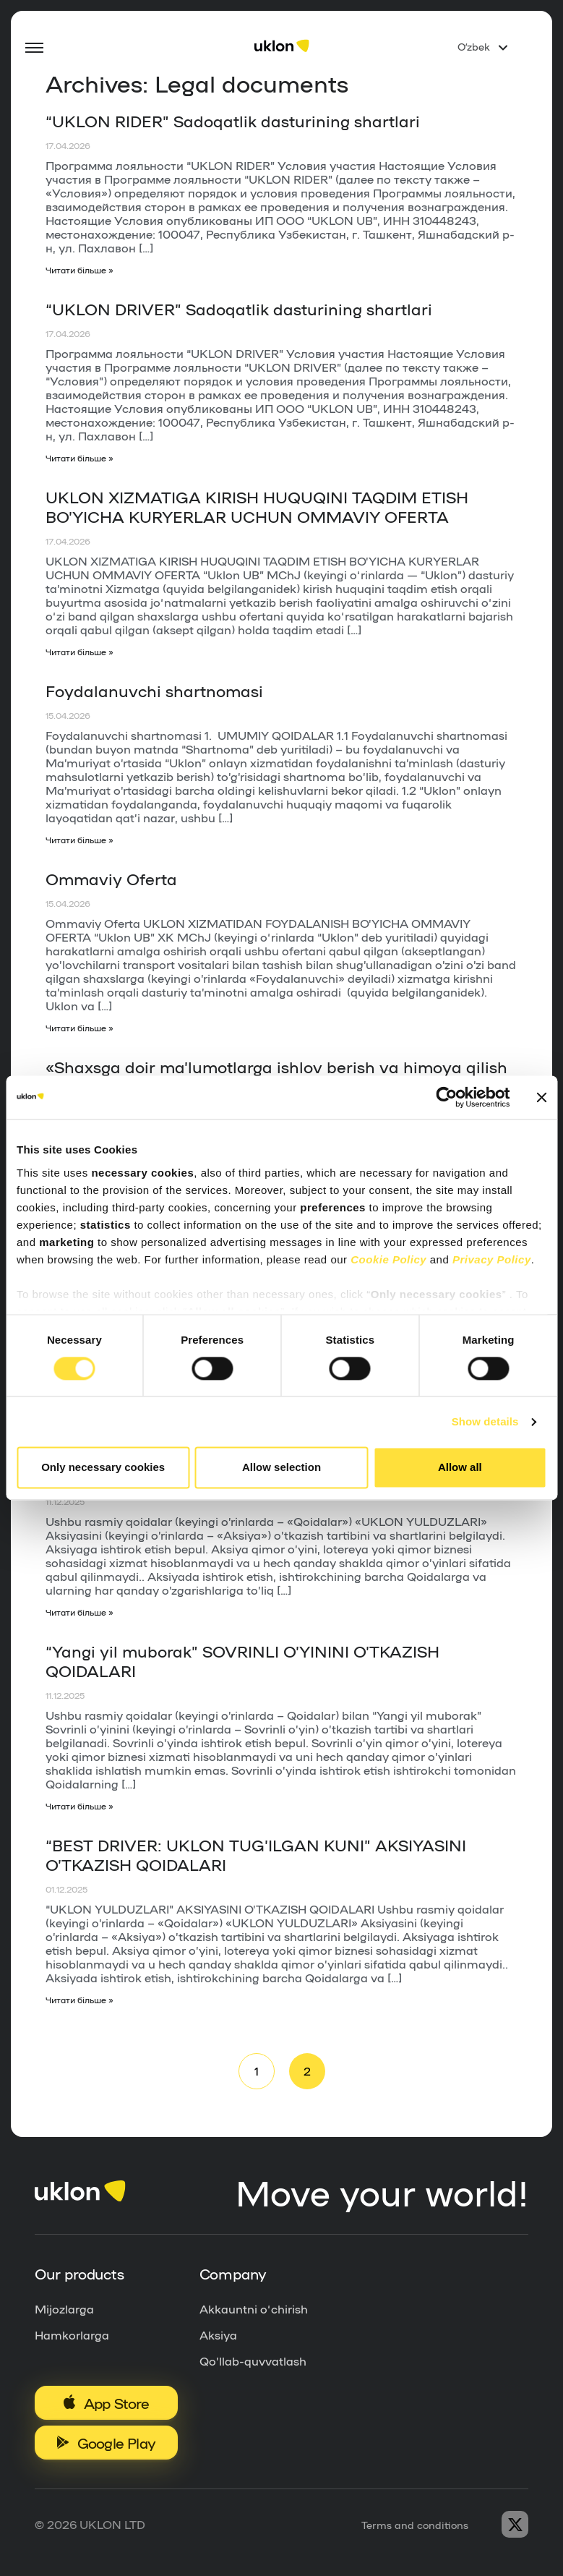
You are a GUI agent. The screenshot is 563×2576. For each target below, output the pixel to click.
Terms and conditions (414, 2527)
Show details (485, 1421)
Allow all (460, 1468)
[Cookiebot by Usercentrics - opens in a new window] (446, 1097)
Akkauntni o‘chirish (253, 2311)
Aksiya (218, 2337)
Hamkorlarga (72, 2337)
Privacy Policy (491, 1259)
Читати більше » (80, 270)
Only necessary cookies (103, 1468)
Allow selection (281, 1468)
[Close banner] (541, 1097)
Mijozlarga (64, 2311)
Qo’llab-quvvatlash (252, 2363)
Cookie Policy (388, 1259)
